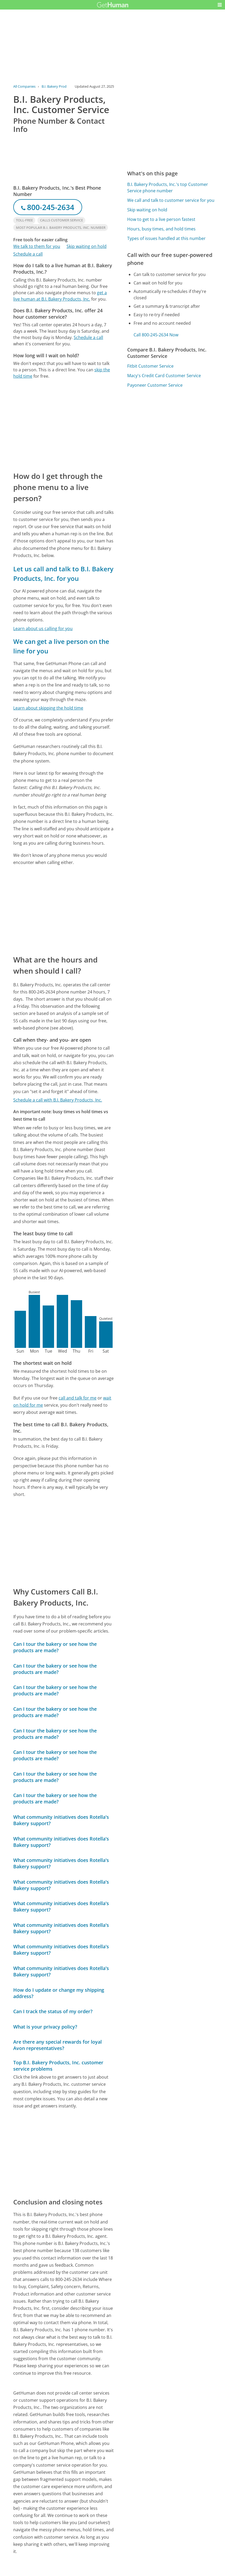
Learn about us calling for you (43, 628)
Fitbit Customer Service (150, 366)
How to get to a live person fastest (161, 219)
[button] (219, 5)
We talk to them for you (36, 246)
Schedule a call (28, 254)
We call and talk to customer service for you (170, 200)
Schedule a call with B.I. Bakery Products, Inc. (57, 1100)
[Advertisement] (63, 425)
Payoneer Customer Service (155, 385)
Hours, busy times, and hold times (161, 229)
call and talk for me (77, 1398)
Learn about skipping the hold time (48, 708)
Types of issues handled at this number (166, 238)
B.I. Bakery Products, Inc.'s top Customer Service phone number (167, 187)
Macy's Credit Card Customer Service (164, 375)
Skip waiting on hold (87, 246)
